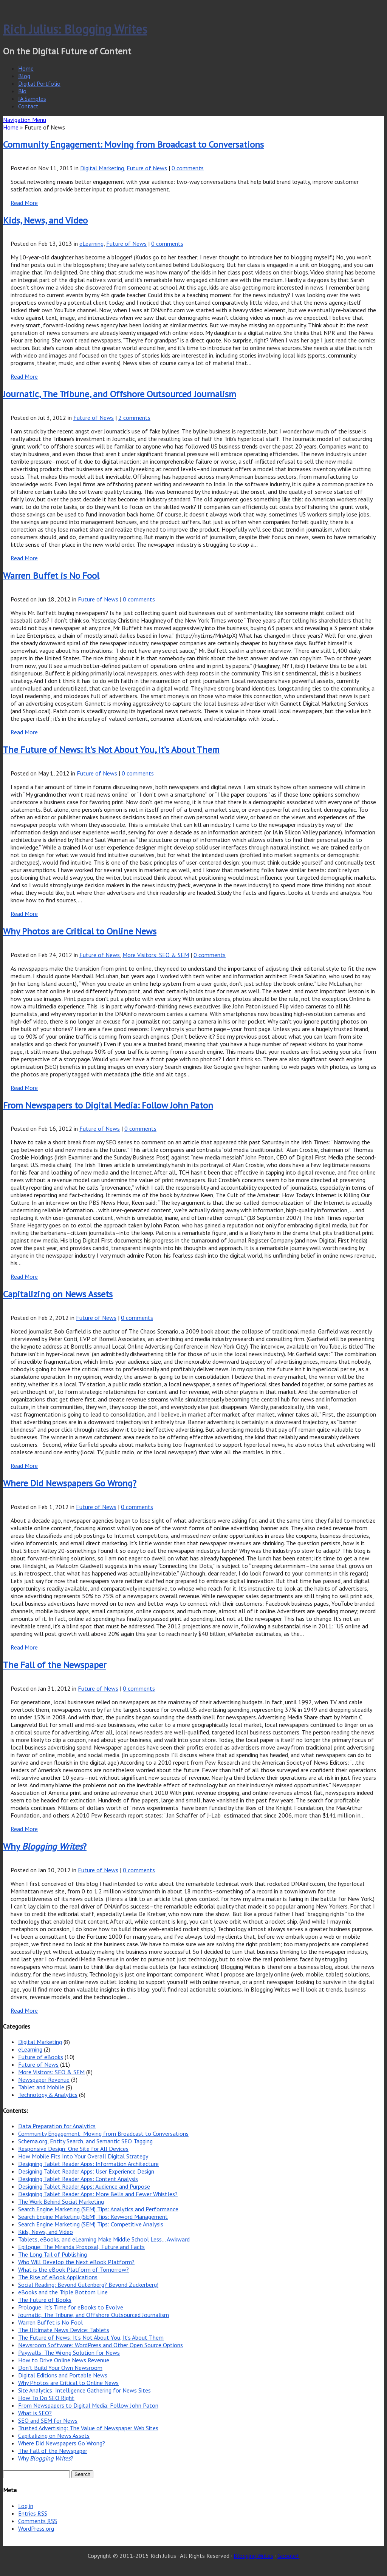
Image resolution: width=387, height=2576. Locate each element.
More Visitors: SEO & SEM (155, 955)
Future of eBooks (40, 2057)
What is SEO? (35, 2413)
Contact (28, 106)
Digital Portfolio (39, 83)
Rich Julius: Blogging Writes (75, 29)
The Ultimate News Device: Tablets (63, 2330)
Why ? (45, 1846)
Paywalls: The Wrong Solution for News (69, 2352)
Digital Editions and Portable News (62, 2375)
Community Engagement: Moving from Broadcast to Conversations (133, 144)
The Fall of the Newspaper (54, 1665)
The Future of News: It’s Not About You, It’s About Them (111, 749)
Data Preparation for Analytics (57, 2126)
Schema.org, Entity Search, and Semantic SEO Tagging (85, 2141)
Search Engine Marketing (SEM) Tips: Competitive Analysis (90, 2224)
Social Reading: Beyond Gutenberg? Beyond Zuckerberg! (88, 2284)
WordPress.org (36, 2528)
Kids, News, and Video (45, 220)
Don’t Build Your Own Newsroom (60, 2367)
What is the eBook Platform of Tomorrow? (73, 2269)
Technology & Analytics (47, 2094)
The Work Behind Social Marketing (61, 2201)
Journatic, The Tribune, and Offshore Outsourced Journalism (119, 394)
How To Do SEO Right (46, 2398)
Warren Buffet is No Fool (51, 575)
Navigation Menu (24, 119)
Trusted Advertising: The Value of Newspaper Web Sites (88, 2428)
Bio (22, 91)
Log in (25, 2506)
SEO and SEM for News (47, 2420)
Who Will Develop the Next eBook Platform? (76, 2262)
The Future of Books (44, 2299)
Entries (32, 2513)
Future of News (147, 168)
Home (26, 68)
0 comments (188, 168)
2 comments (134, 417)
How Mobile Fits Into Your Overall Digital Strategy (83, 2156)
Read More (24, 203)
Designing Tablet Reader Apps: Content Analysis (78, 2179)
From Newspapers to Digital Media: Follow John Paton (108, 1105)
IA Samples (32, 98)
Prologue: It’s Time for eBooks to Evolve (70, 2307)
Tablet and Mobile (41, 2087)
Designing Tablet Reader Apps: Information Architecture (88, 2163)
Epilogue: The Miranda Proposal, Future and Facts (81, 2247)
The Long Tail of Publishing (52, 2254)
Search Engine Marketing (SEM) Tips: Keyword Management (93, 2216)
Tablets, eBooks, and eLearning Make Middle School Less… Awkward (104, 2239)
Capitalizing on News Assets (58, 1294)
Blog (24, 76)
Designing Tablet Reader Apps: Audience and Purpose (84, 2186)
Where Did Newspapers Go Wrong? (69, 1483)
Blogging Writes (253, 2555)
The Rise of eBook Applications (58, 2277)
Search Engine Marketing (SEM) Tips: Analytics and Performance (98, 2209)
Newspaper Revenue (44, 2079)
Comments (37, 2521)
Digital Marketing (102, 168)
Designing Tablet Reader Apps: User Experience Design (86, 2171)
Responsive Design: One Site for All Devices (73, 2148)
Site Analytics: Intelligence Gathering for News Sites (84, 2390)
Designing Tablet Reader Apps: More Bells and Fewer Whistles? (98, 2194)
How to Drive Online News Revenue (63, 2360)
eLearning (91, 243)
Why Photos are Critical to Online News (79, 931)
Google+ (288, 2555)
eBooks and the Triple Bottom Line (63, 2292)
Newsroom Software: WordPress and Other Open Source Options (100, 2345)
